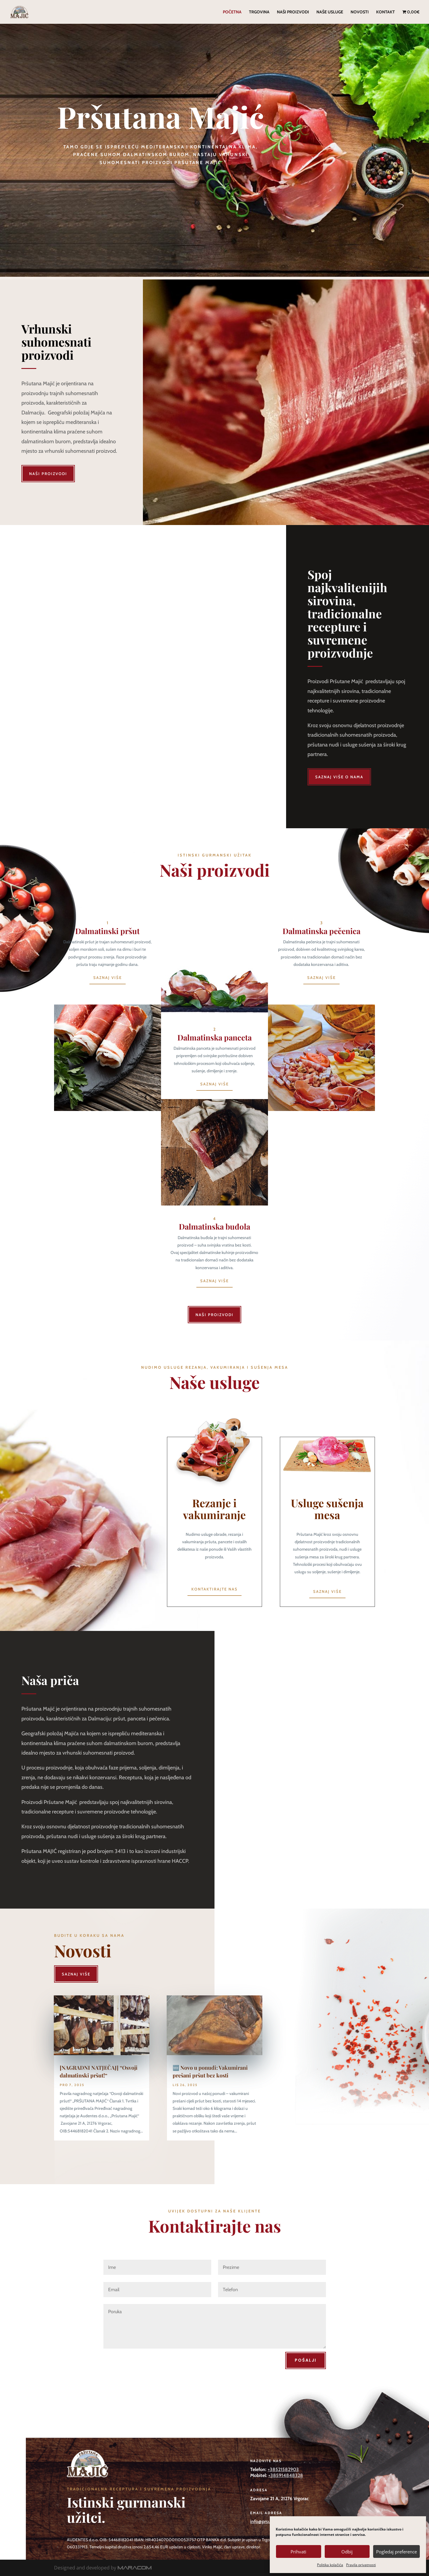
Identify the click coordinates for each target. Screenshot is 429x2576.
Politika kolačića (330, 2564)
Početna (232, 12)
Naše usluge (329, 12)
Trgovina (259, 12)
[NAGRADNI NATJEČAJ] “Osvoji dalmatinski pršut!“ (99, 2071)
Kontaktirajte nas (214, 1589)
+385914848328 (285, 2475)
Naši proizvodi (293, 12)
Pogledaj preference (396, 2552)
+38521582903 (283, 2469)
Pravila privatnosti (361, 2564)
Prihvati (298, 2552)
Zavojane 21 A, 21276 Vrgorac (279, 2498)
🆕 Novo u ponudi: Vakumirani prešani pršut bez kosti (210, 2071)
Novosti (360, 12)
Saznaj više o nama (339, 776)
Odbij (347, 2552)
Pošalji (305, 2360)
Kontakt (385, 12)
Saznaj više (107, 977)
